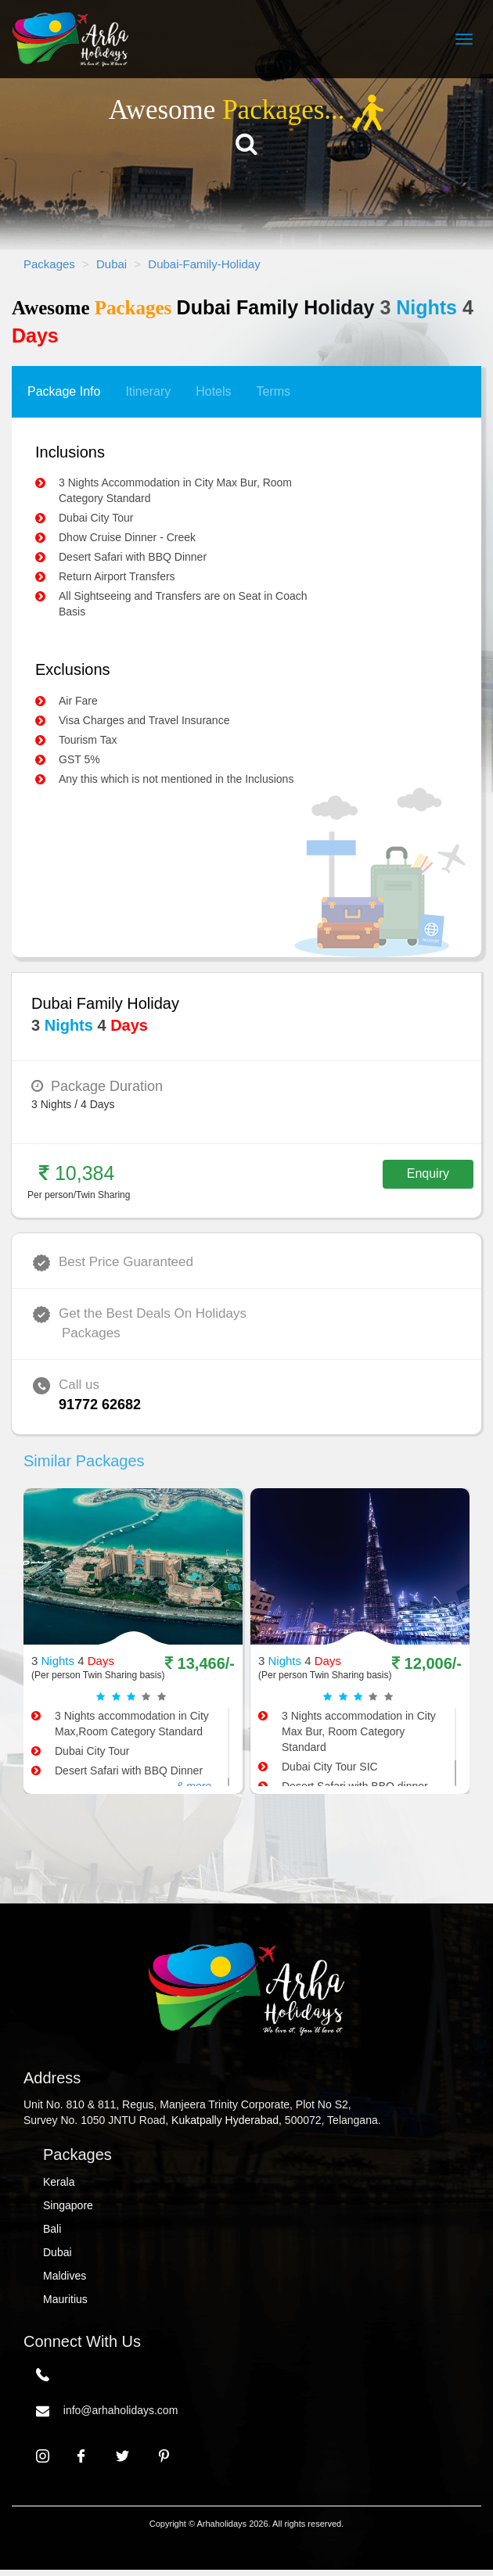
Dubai (57, 2252)
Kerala (58, 2182)
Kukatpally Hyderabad (225, 2120)
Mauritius (65, 2299)
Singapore (68, 2205)
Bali (52, 2229)
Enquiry (428, 1173)
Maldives (64, 2275)
